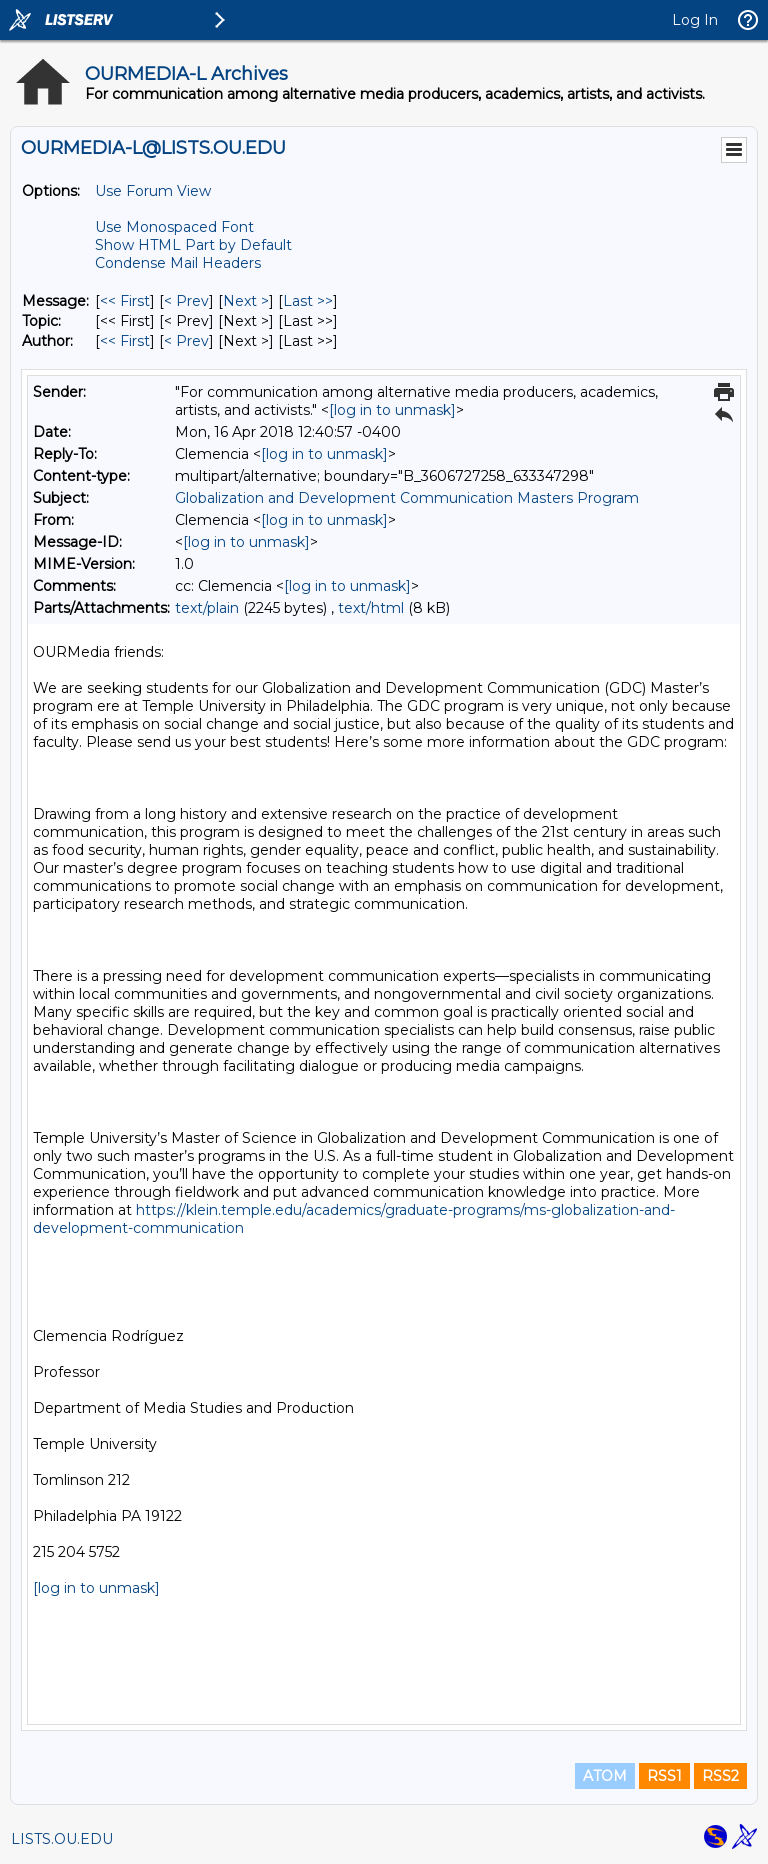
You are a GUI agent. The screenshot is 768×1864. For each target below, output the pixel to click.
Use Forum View (153, 191)
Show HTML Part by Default (193, 245)
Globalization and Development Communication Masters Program (407, 498)
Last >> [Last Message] (308, 301)
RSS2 (720, 1776)
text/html (371, 608)
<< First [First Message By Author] (125, 341)
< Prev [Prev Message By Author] (186, 341)
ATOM (605, 1776)
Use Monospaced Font (174, 227)
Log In (695, 20)
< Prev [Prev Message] (186, 301)
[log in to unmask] (392, 410)
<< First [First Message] (125, 301)
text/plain (207, 608)
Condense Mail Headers (178, 263)
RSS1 (664, 1776)
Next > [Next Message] (246, 301)
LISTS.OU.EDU (62, 1839)
